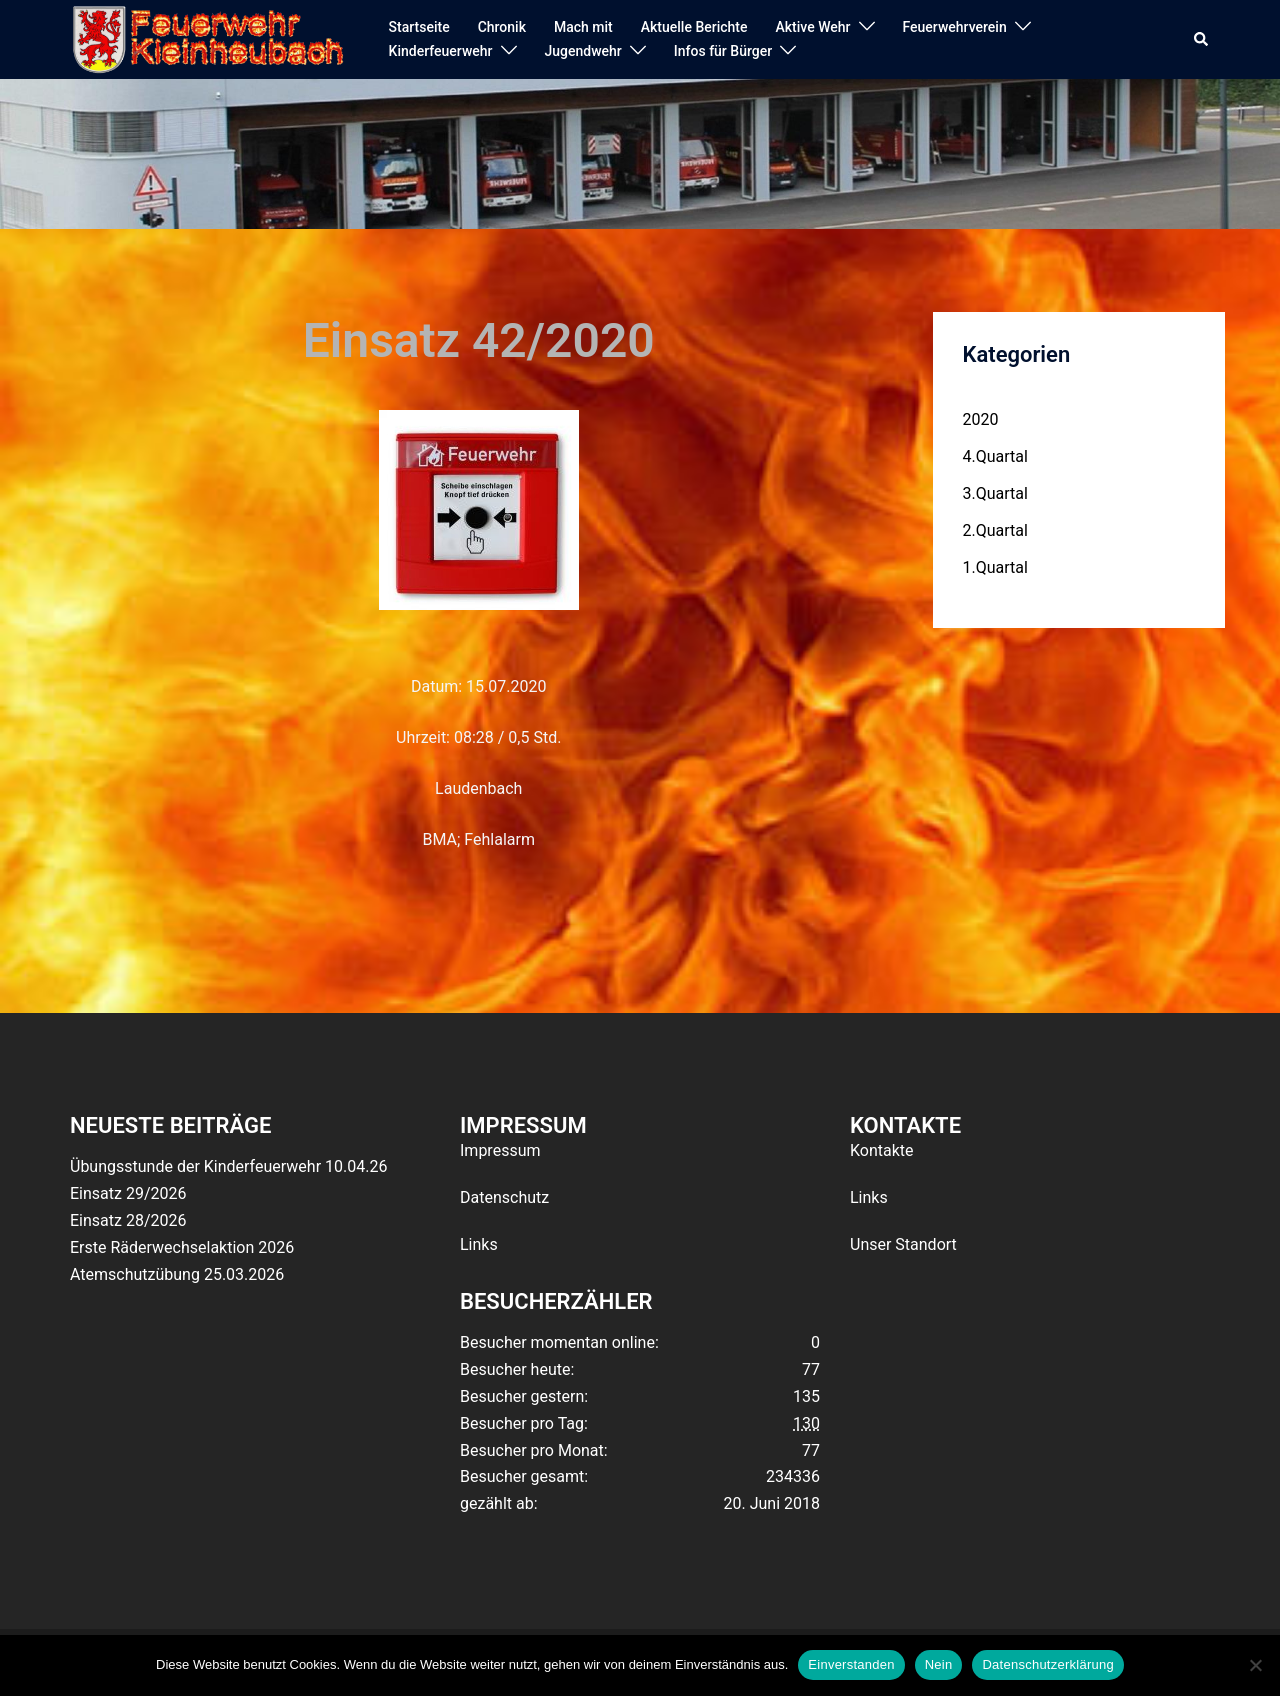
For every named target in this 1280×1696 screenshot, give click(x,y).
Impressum (500, 1150)
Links (479, 1244)
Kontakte (882, 1150)
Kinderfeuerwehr (441, 51)
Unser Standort (903, 1244)
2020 (981, 419)
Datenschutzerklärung (1047, 1664)
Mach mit (583, 27)
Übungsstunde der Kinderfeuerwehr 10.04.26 (228, 1166)
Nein (939, 1664)
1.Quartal (995, 567)
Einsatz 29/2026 (128, 1193)
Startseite (419, 27)
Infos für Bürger (723, 51)
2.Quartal (995, 530)
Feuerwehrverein (955, 27)
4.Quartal (995, 456)
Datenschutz (504, 1197)
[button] (1202, 40)
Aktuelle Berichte (694, 27)
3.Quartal (995, 493)
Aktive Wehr (813, 27)
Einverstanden (851, 1664)
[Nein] (1255, 1665)
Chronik (502, 27)
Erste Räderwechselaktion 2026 (182, 1247)
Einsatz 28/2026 (128, 1220)
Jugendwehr (583, 51)
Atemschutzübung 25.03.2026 (177, 1274)
